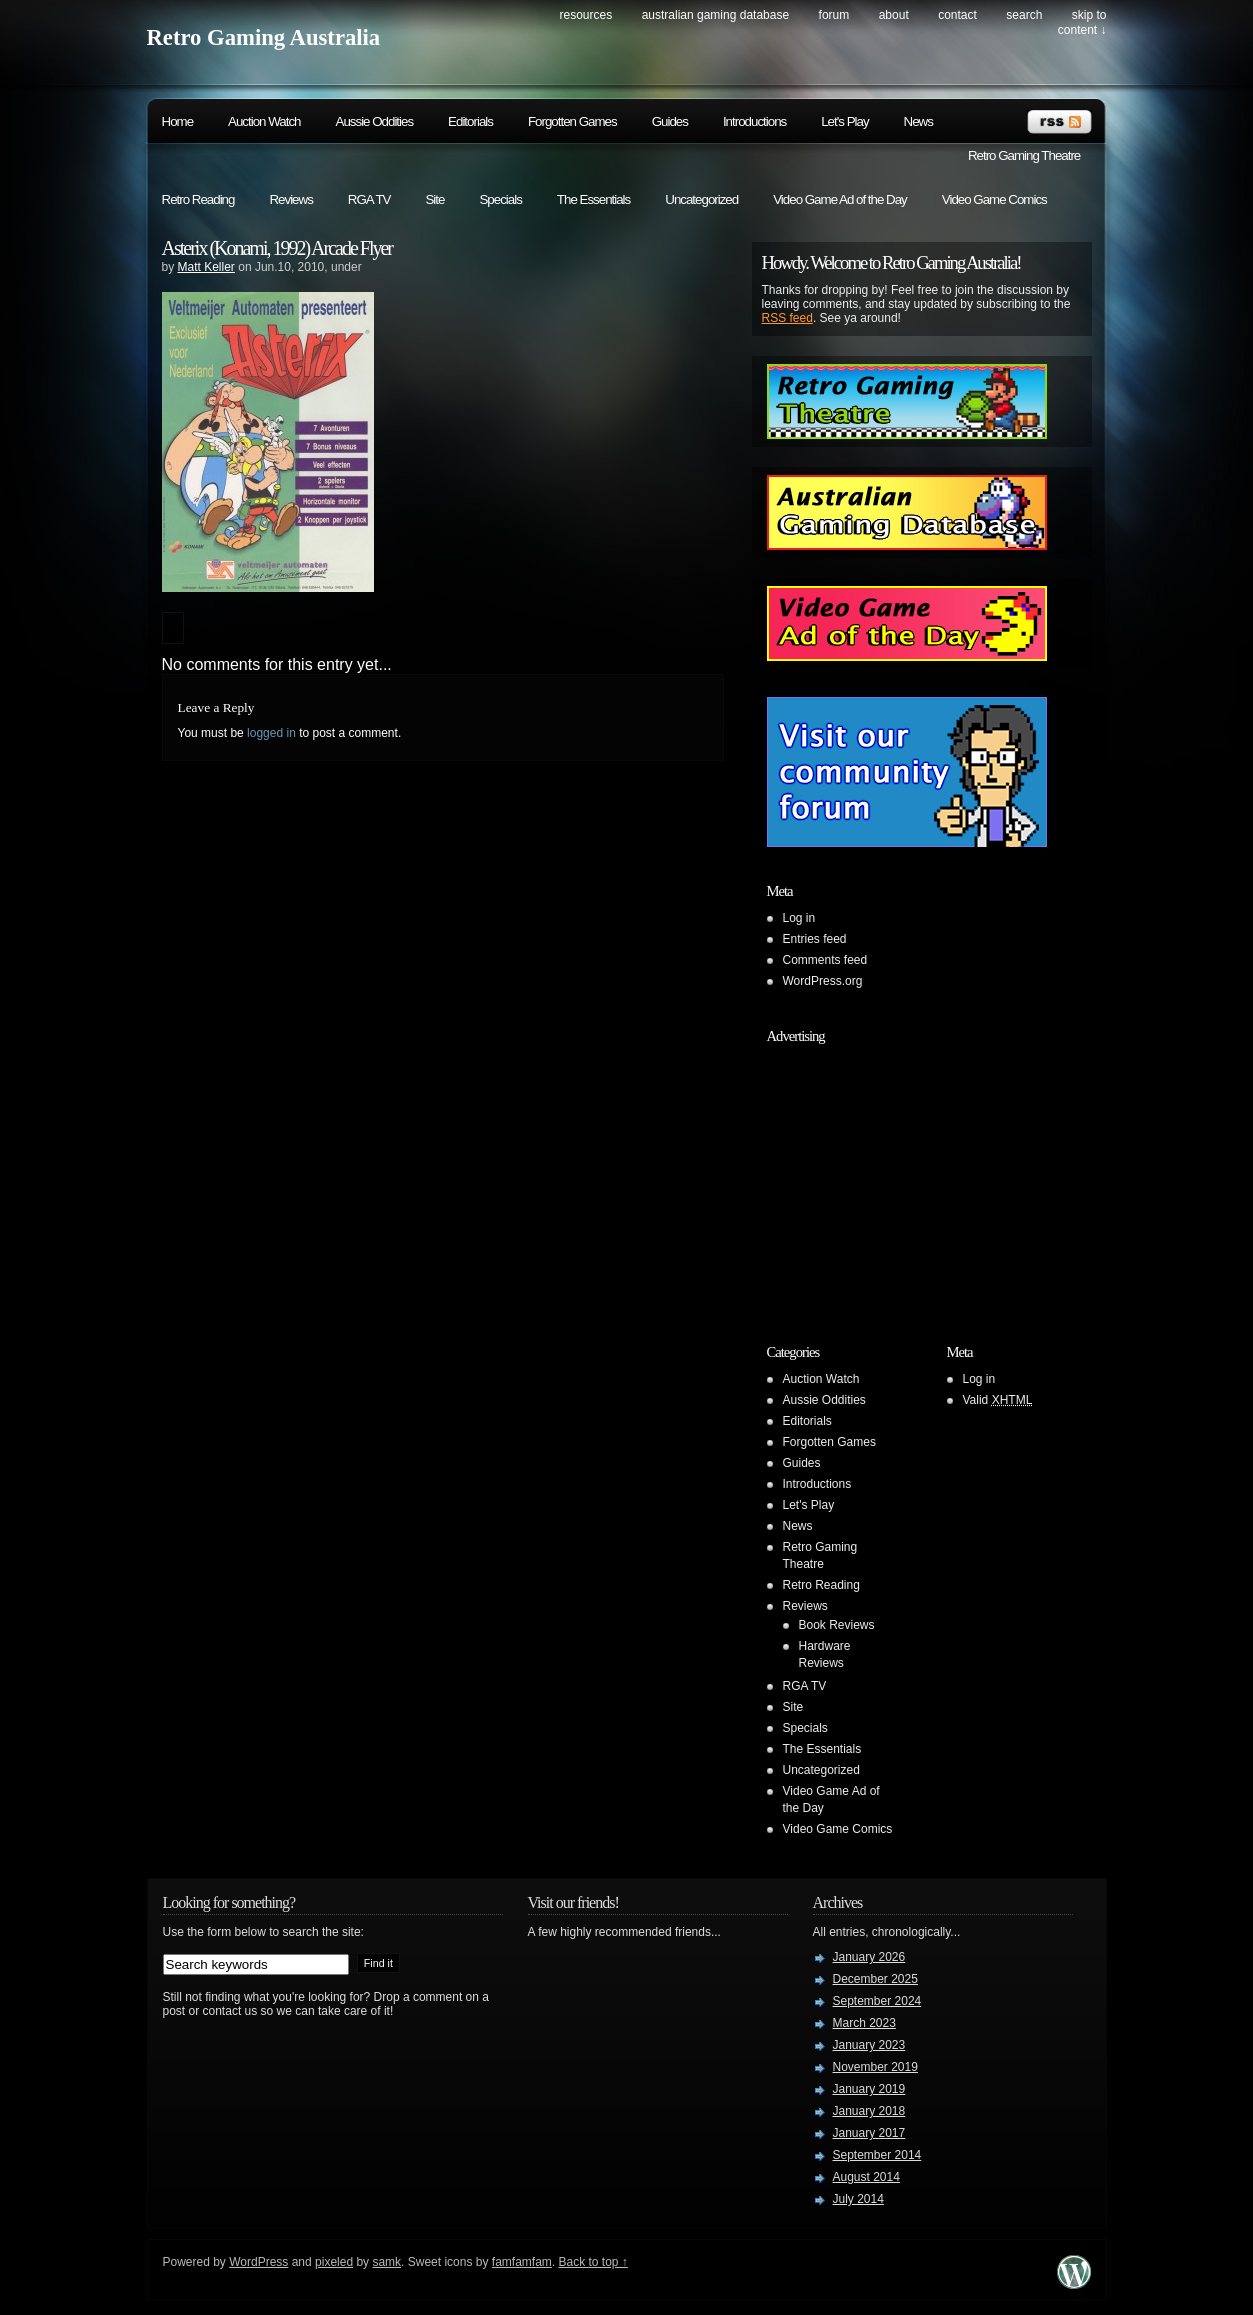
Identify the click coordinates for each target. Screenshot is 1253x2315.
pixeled (334, 2262)
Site (434, 199)
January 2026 (869, 1957)
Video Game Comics (994, 199)
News (918, 121)
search (1024, 15)
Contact (957, 15)
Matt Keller (206, 267)
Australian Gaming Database (715, 15)
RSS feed (787, 318)
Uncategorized (701, 199)
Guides (670, 121)
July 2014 (858, 2199)
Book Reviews (837, 1625)
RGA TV (369, 199)
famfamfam (522, 2262)
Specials (500, 199)
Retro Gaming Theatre (1024, 155)
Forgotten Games (572, 121)
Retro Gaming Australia (264, 37)
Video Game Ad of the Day (840, 199)
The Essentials (593, 199)
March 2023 (864, 2023)
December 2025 (875, 1979)
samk (386, 2262)
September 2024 (877, 2001)
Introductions (754, 121)
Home (178, 121)
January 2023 (869, 2045)
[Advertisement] (892, 1178)
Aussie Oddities (375, 121)
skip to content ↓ (1082, 22)
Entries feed (815, 939)
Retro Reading (198, 199)
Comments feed (825, 960)
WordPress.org (823, 981)
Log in (799, 918)
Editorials (470, 121)
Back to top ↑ (593, 2262)
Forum (834, 15)
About (894, 15)
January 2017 (869, 2133)
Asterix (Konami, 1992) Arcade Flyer (277, 248)
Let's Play (844, 121)
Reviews (290, 199)
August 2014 (866, 2177)
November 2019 (875, 2067)
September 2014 (877, 2155)
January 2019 (869, 2089)
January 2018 (869, 2111)
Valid (998, 1400)
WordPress (258, 2262)
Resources (586, 15)
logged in (271, 733)
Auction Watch (264, 121)
